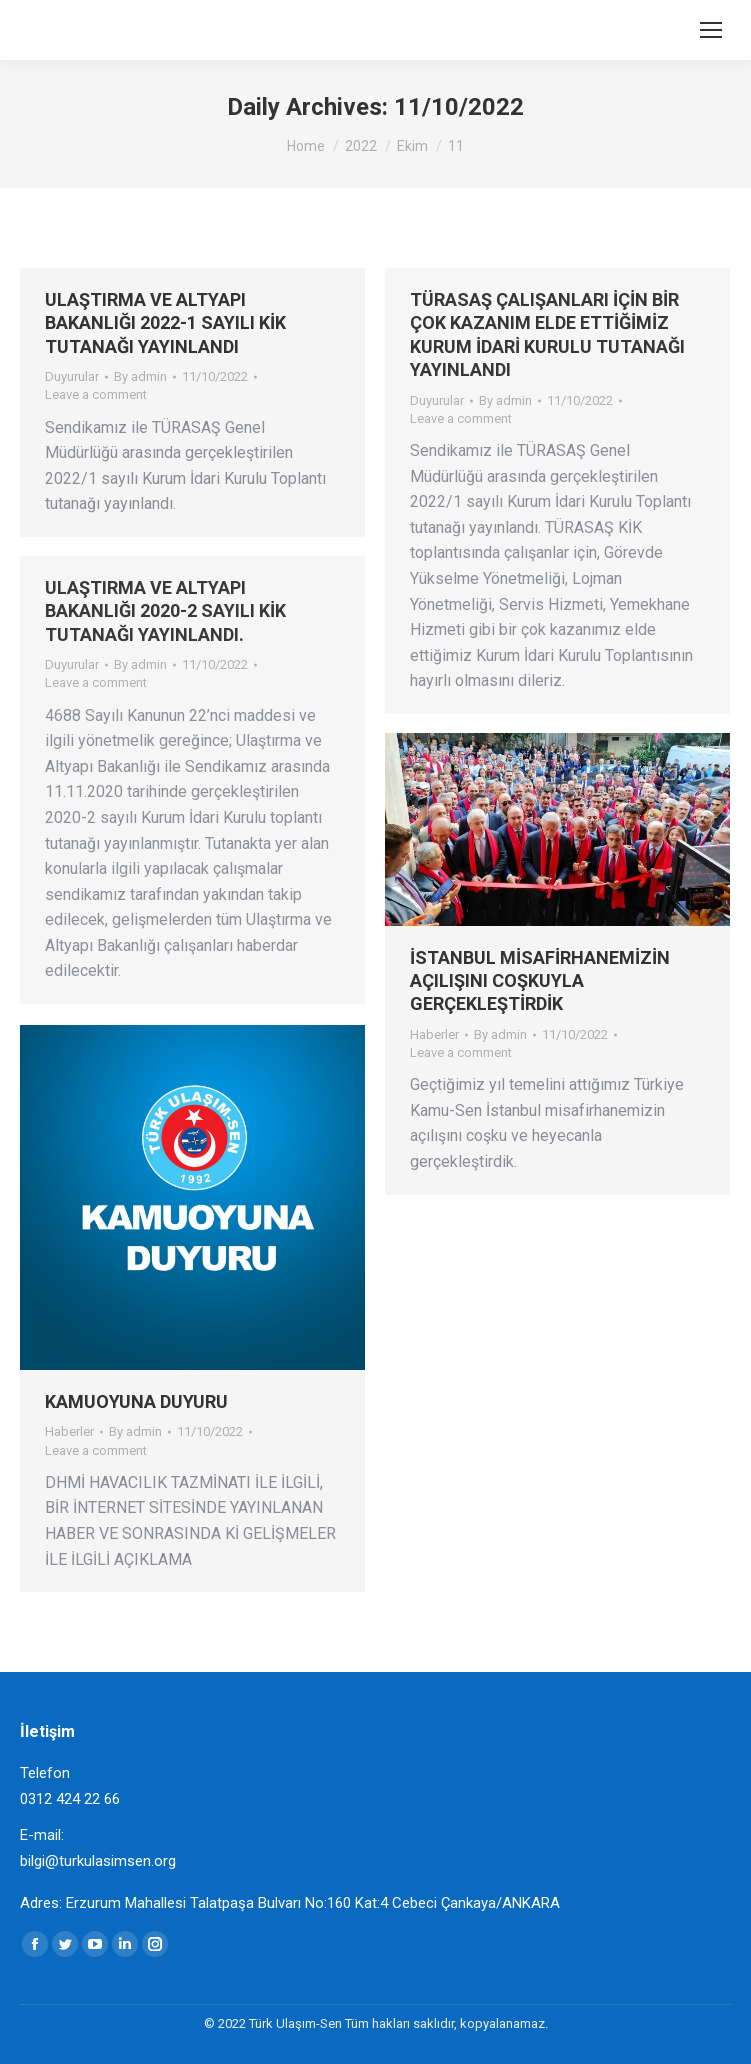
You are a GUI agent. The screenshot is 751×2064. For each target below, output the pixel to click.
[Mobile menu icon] (711, 30)
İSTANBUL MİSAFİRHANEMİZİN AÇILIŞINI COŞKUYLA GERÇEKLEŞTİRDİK (540, 981)
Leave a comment (96, 394)
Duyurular (72, 376)
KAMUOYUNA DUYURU (136, 1401)
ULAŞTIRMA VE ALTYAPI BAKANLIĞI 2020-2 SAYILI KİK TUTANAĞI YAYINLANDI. (165, 611)
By (140, 376)
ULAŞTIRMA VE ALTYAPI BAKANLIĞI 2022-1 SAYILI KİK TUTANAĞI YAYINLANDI (165, 323)
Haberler (434, 1034)
